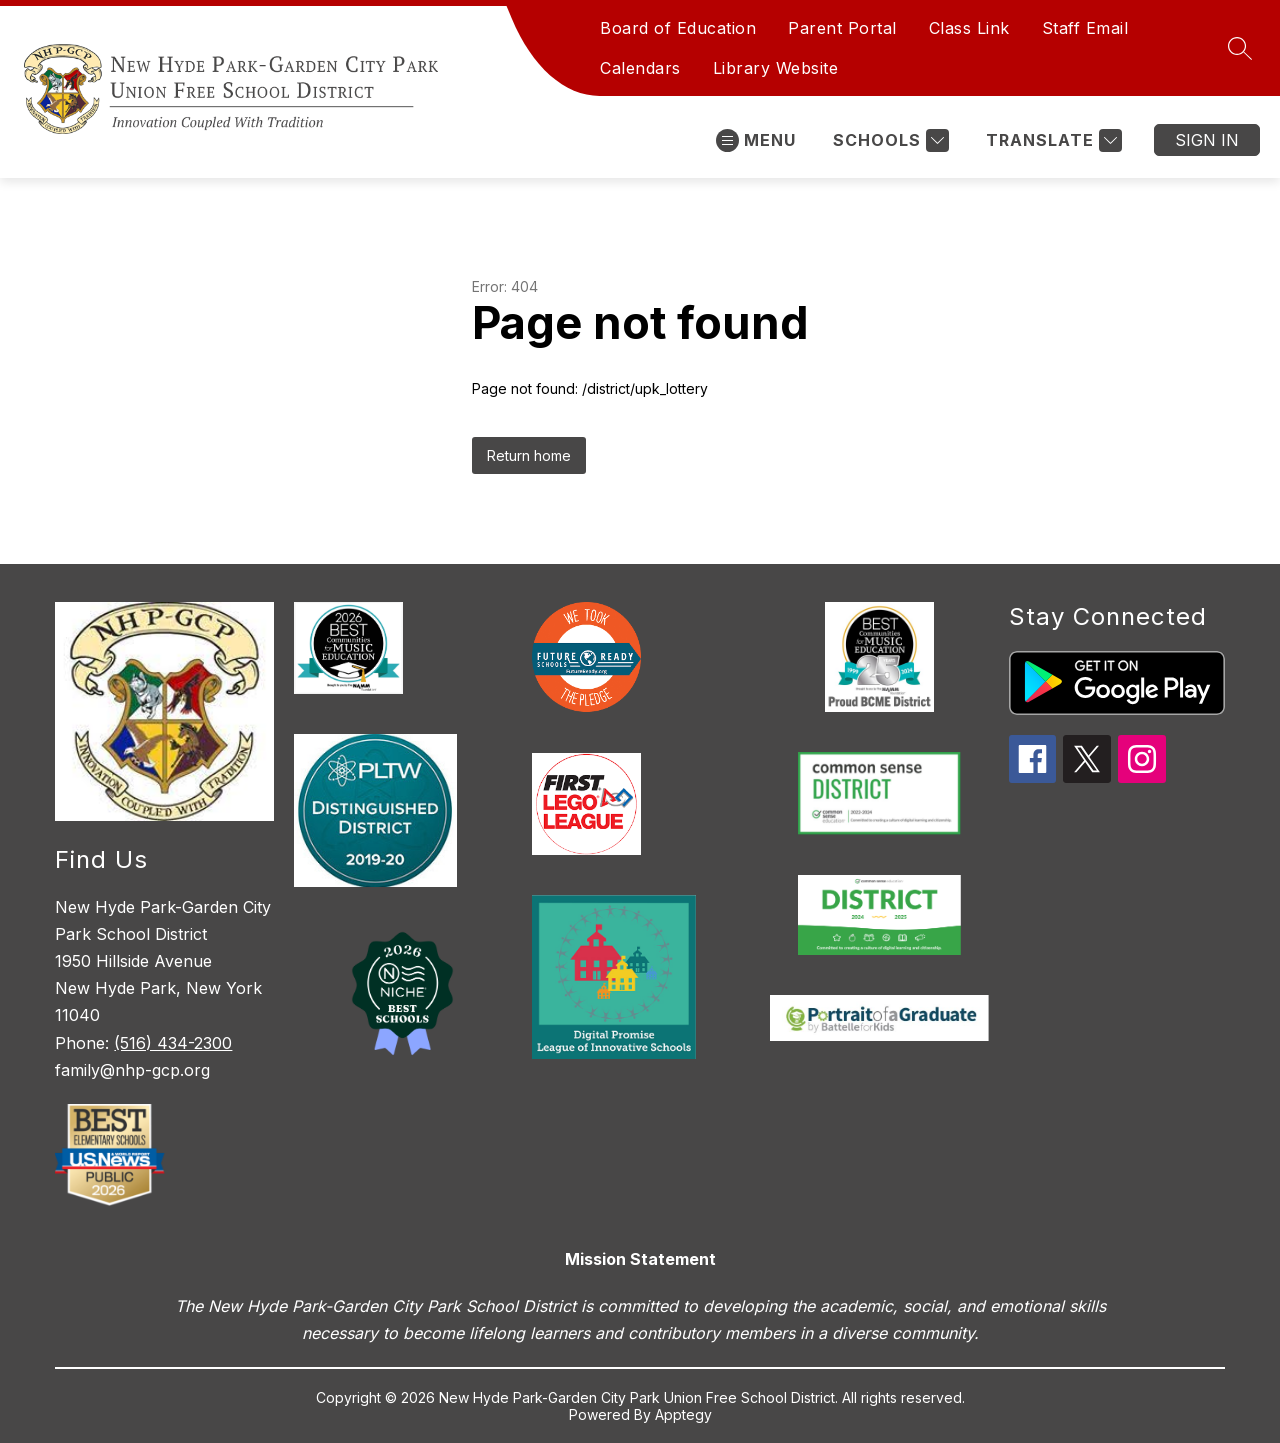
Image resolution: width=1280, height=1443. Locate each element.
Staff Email (1085, 28)
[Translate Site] (1051, 140)
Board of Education (678, 28)
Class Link (969, 28)
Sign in (1207, 140)
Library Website (776, 68)
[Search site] (1240, 48)
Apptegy (683, 1414)
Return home (529, 455)
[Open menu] (756, 140)
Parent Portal (842, 28)
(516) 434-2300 (173, 1043)
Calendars (640, 68)
